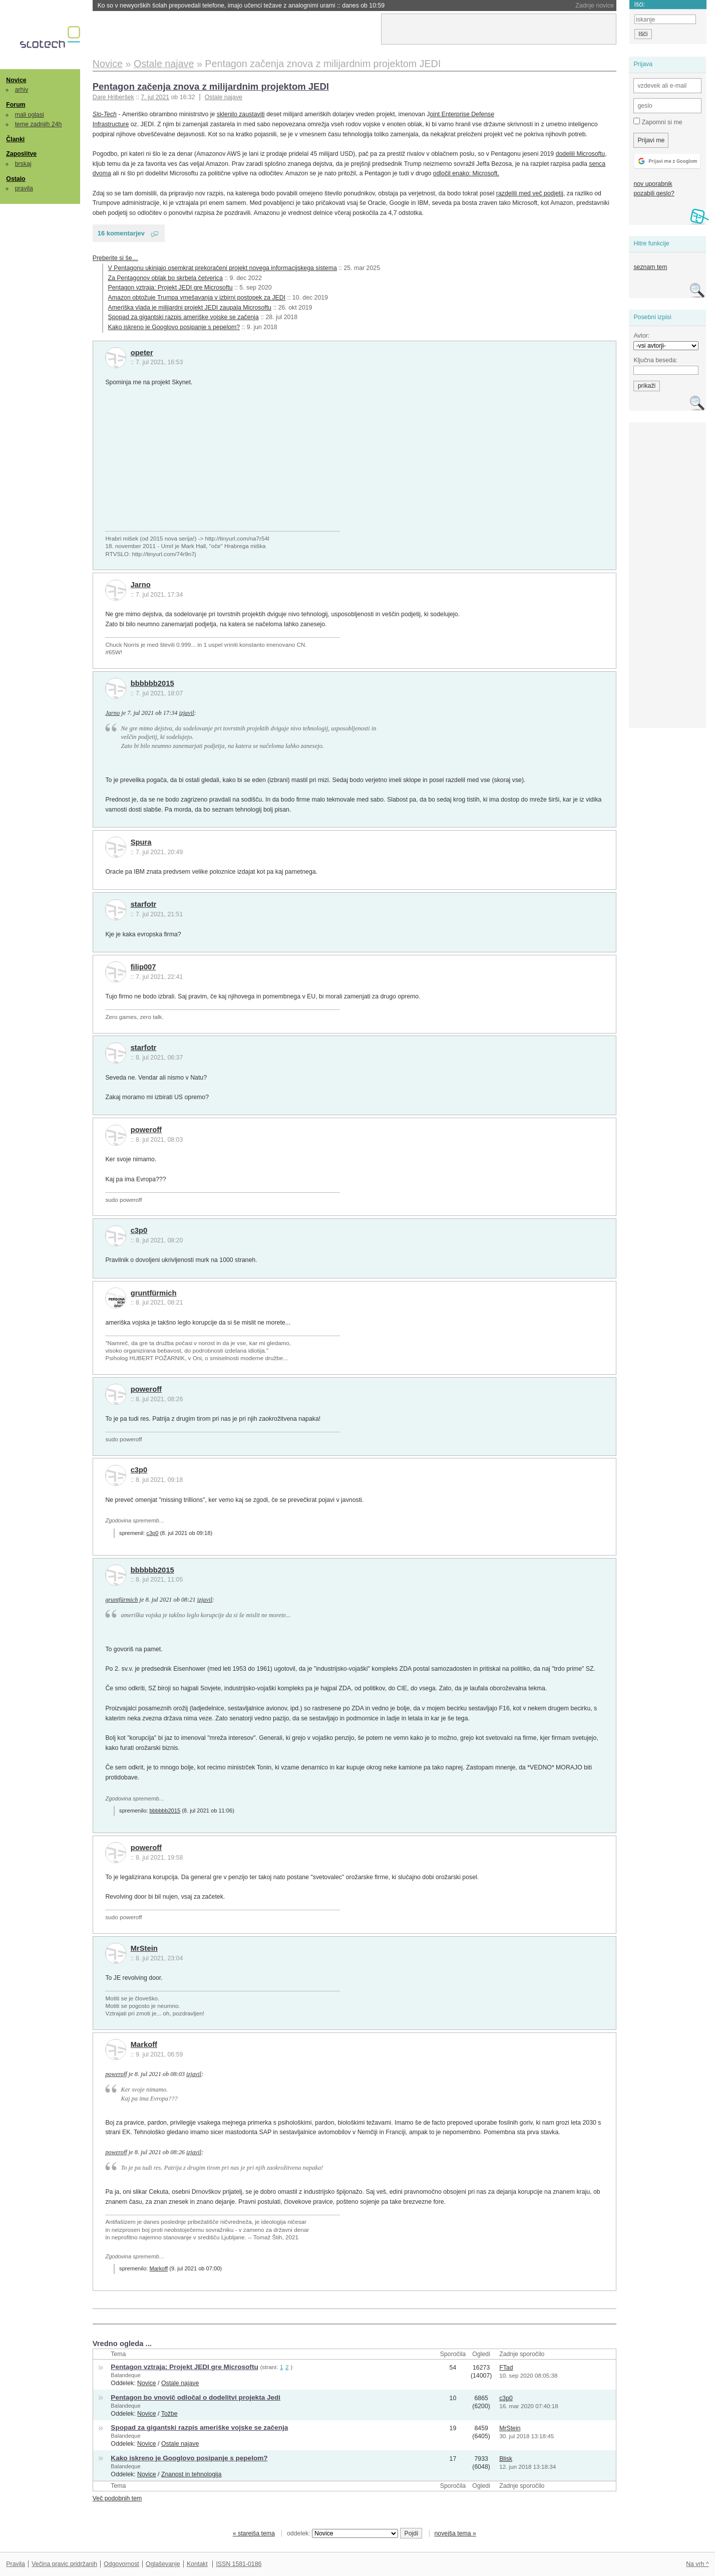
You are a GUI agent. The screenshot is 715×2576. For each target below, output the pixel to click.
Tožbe (169, 2413)
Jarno (141, 585)
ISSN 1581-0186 (238, 2563)
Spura (141, 842)
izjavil (186, 712)
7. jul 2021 (155, 97)
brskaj (23, 163)
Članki (15, 139)
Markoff (144, 2044)
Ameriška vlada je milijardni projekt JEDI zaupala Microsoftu (189, 307)
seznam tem (650, 267)
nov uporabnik (652, 183)
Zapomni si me (657, 122)
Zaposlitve (21, 153)
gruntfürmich (154, 1293)
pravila (24, 188)
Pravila (15, 2563)
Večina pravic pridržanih (64, 2563)
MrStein (144, 1948)
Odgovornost (121, 2563)
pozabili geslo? (653, 193)
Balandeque (125, 2375)
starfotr (144, 904)
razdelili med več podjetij (529, 193)
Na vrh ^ (697, 2563)
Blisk (505, 2458)
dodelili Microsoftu (580, 153)
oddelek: (342, 2533)
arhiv (22, 89)
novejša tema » (455, 2533)
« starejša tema (254, 2533)
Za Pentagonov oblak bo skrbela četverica (165, 278)
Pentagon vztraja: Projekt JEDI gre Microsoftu (170, 287)
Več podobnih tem (117, 2498)
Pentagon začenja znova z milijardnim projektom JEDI (211, 86)
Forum (15, 104)
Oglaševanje (163, 2563)
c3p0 (139, 1230)
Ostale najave (223, 97)
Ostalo (15, 178)
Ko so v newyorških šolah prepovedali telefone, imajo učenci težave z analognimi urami (241, 5)
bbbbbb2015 (152, 683)
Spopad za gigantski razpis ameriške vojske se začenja (183, 317)
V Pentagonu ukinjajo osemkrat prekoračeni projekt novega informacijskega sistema (222, 268)
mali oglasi (29, 114)
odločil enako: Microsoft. (466, 173)
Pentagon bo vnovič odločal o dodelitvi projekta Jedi (195, 2397)
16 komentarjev (121, 233)
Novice (16, 80)
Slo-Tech (105, 114)
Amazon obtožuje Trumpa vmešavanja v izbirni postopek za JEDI (197, 297)
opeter (142, 353)
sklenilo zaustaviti (241, 114)
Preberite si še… (115, 258)
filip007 (143, 967)
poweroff (146, 1130)
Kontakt (197, 2563)
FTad (506, 2367)
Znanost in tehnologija (191, 2474)
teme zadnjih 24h (38, 124)
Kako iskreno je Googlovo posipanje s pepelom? (174, 327)
